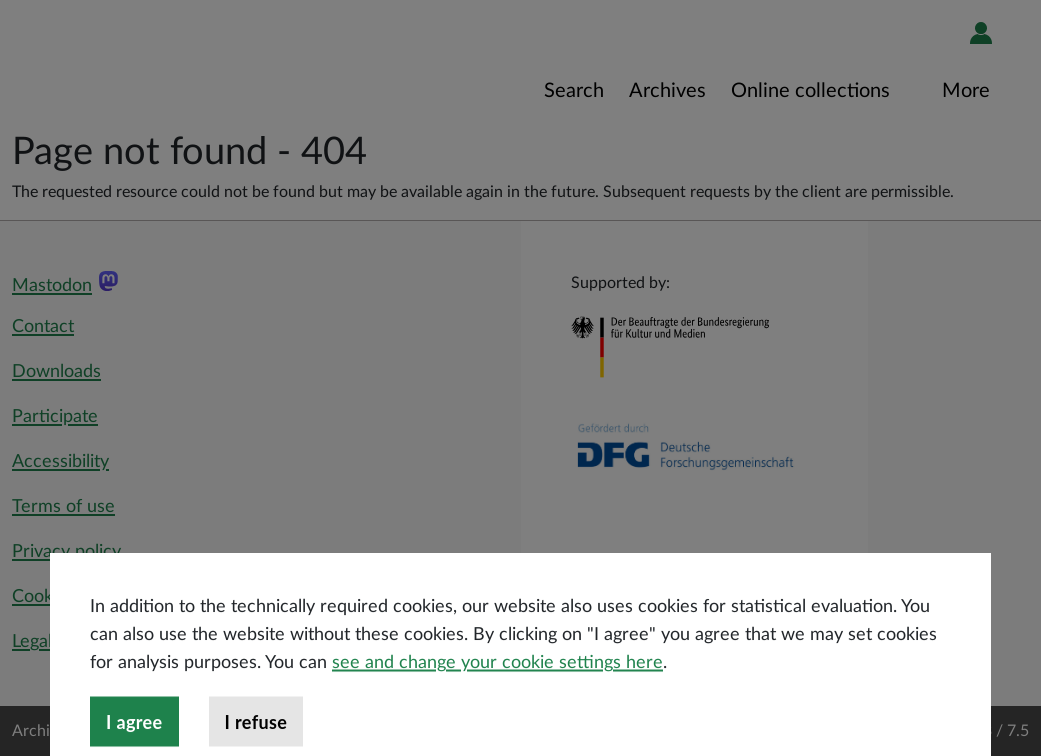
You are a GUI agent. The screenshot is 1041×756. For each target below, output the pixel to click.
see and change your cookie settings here (497, 698)
